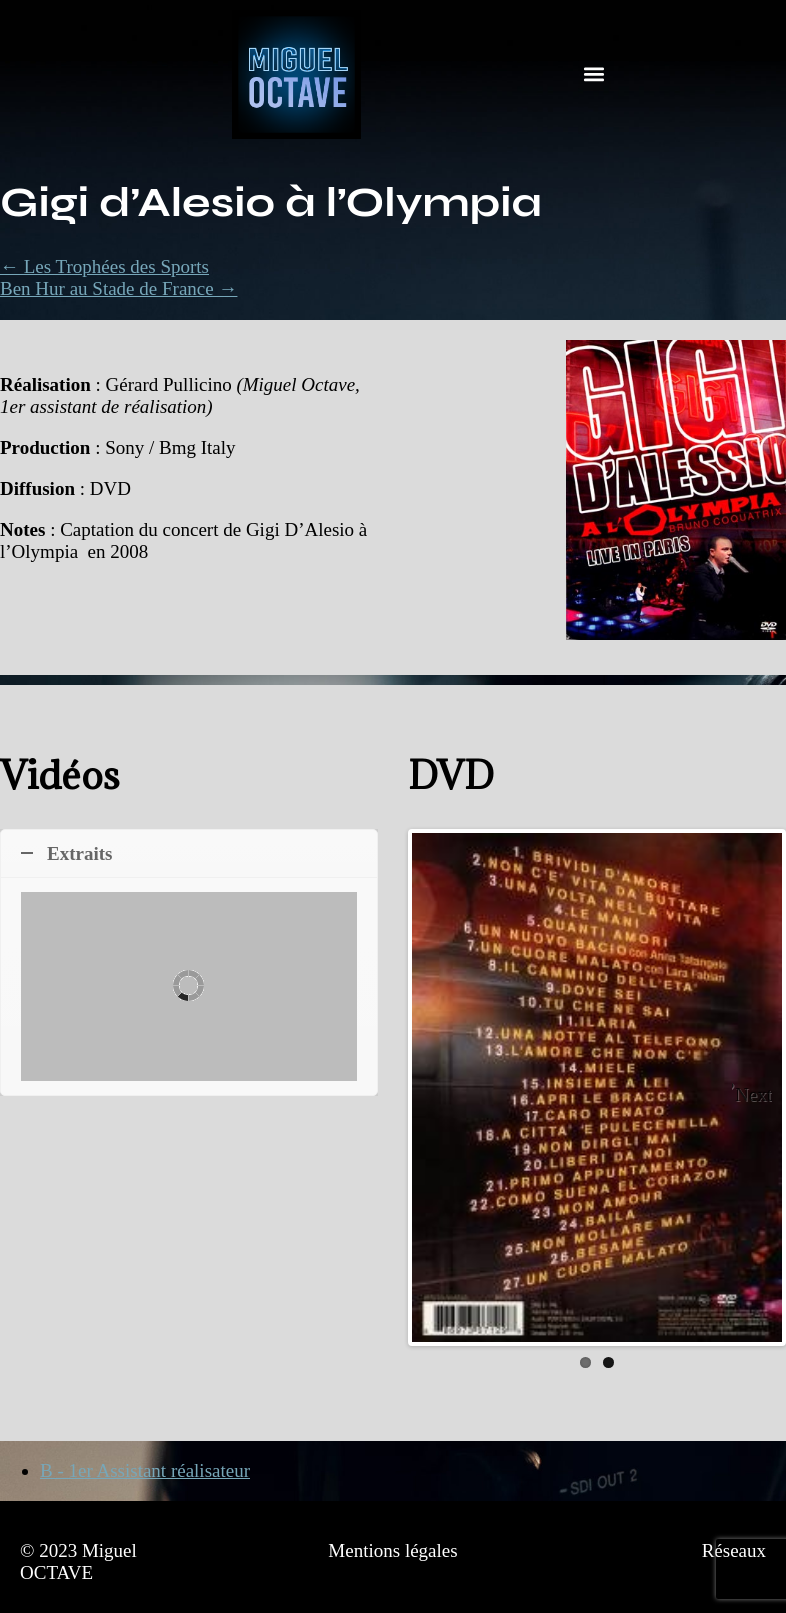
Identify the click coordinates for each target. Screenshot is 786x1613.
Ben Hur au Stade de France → (118, 288)
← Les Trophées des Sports (104, 266)
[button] (594, 74)
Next (753, 1094)
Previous (442, 1087)
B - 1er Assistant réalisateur (145, 1470)
